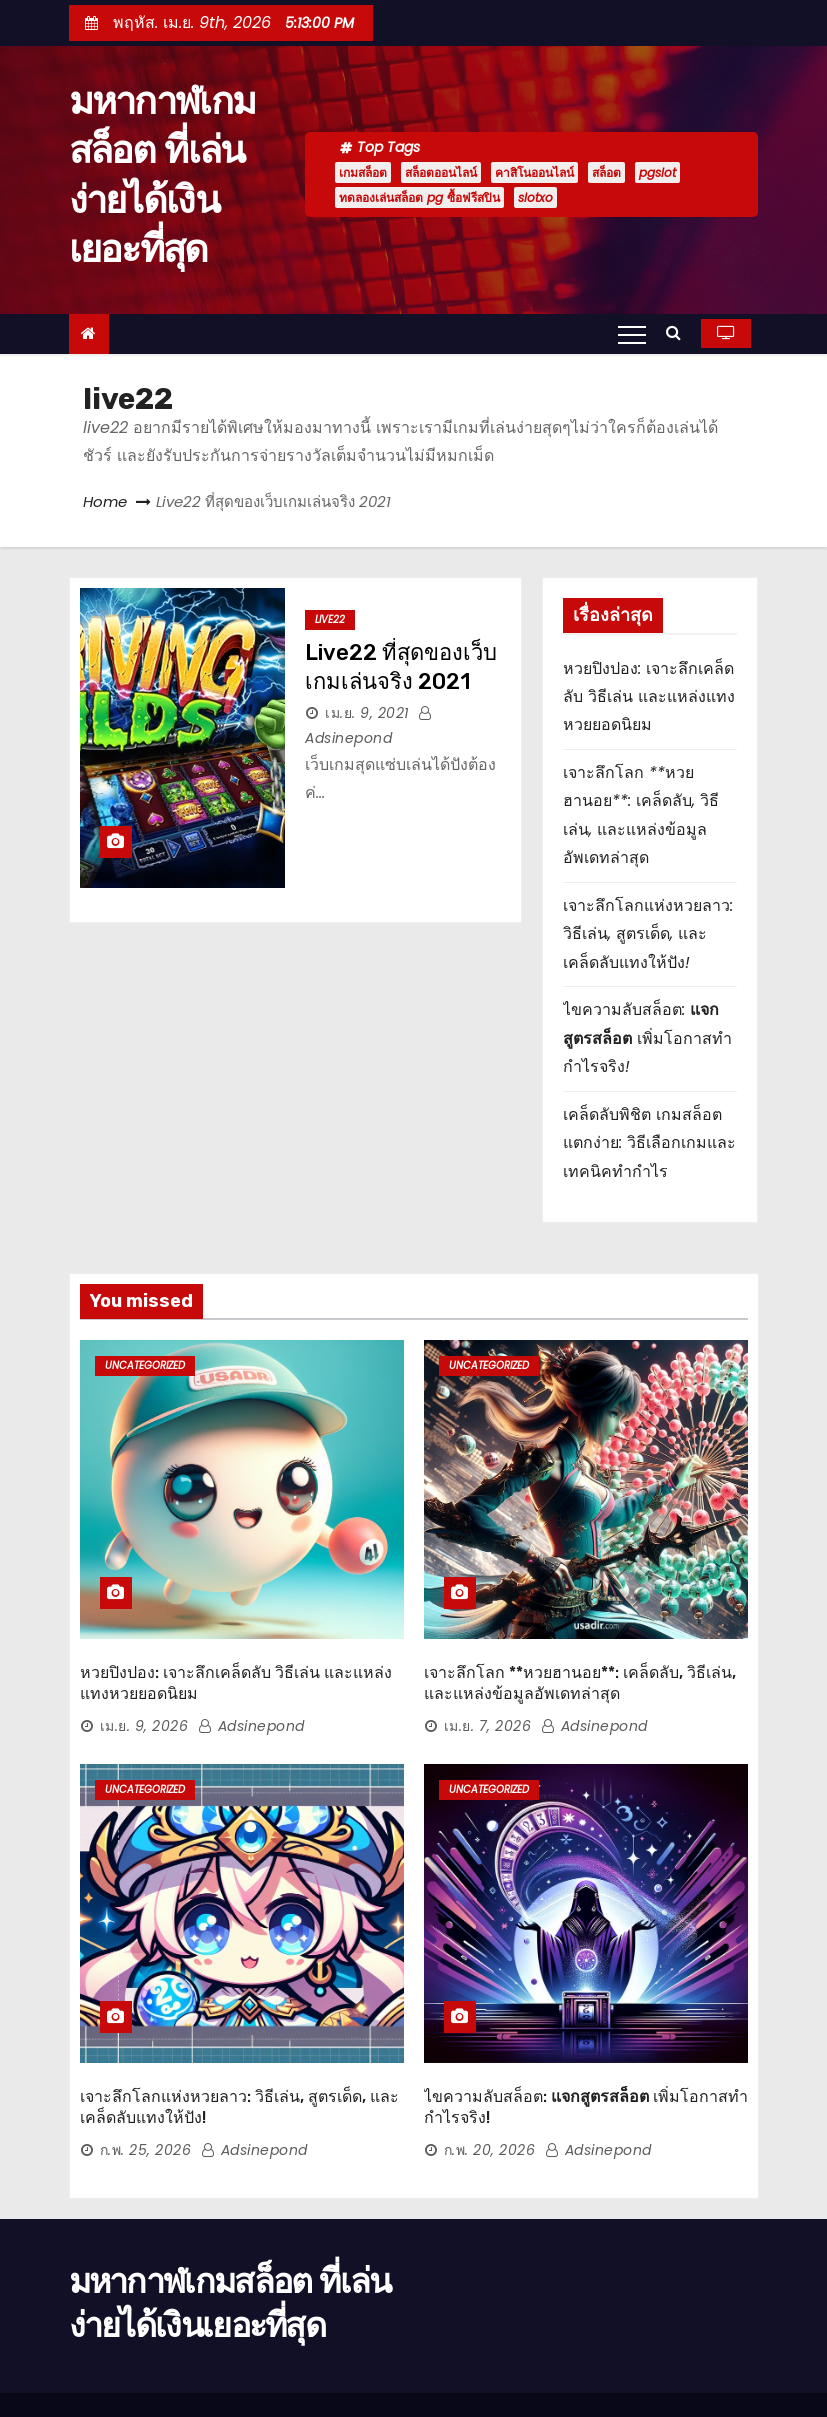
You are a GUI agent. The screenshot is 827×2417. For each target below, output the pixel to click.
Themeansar (130, 2365)
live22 (330, 619)
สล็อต (606, 172)
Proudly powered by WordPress (173, 2345)
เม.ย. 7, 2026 (488, 1677)
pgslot (657, 172)
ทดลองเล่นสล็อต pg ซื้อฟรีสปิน (419, 197)
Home (105, 501)
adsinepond (251, 1677)
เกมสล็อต (363, 172)
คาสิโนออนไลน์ (534, 172)
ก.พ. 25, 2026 (146, 2052)
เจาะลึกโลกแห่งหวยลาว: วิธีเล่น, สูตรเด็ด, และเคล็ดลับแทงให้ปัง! (648, 934)
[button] (678, 332)
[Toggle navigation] (632, 334)
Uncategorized (145, 1365)
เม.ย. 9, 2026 (144, 1677)
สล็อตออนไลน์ (441, 172)
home (577, 2337)
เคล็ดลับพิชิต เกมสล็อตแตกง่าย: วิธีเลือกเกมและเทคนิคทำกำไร (649, 1143)
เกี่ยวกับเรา (720, 2373)
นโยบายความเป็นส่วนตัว (681, 2337)
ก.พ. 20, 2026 (490, 2052)
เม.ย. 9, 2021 (367, 713)
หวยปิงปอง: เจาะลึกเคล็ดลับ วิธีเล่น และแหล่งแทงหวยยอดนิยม (649, 697)
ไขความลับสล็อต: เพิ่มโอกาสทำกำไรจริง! (647, 1038)
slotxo (535, 197)
